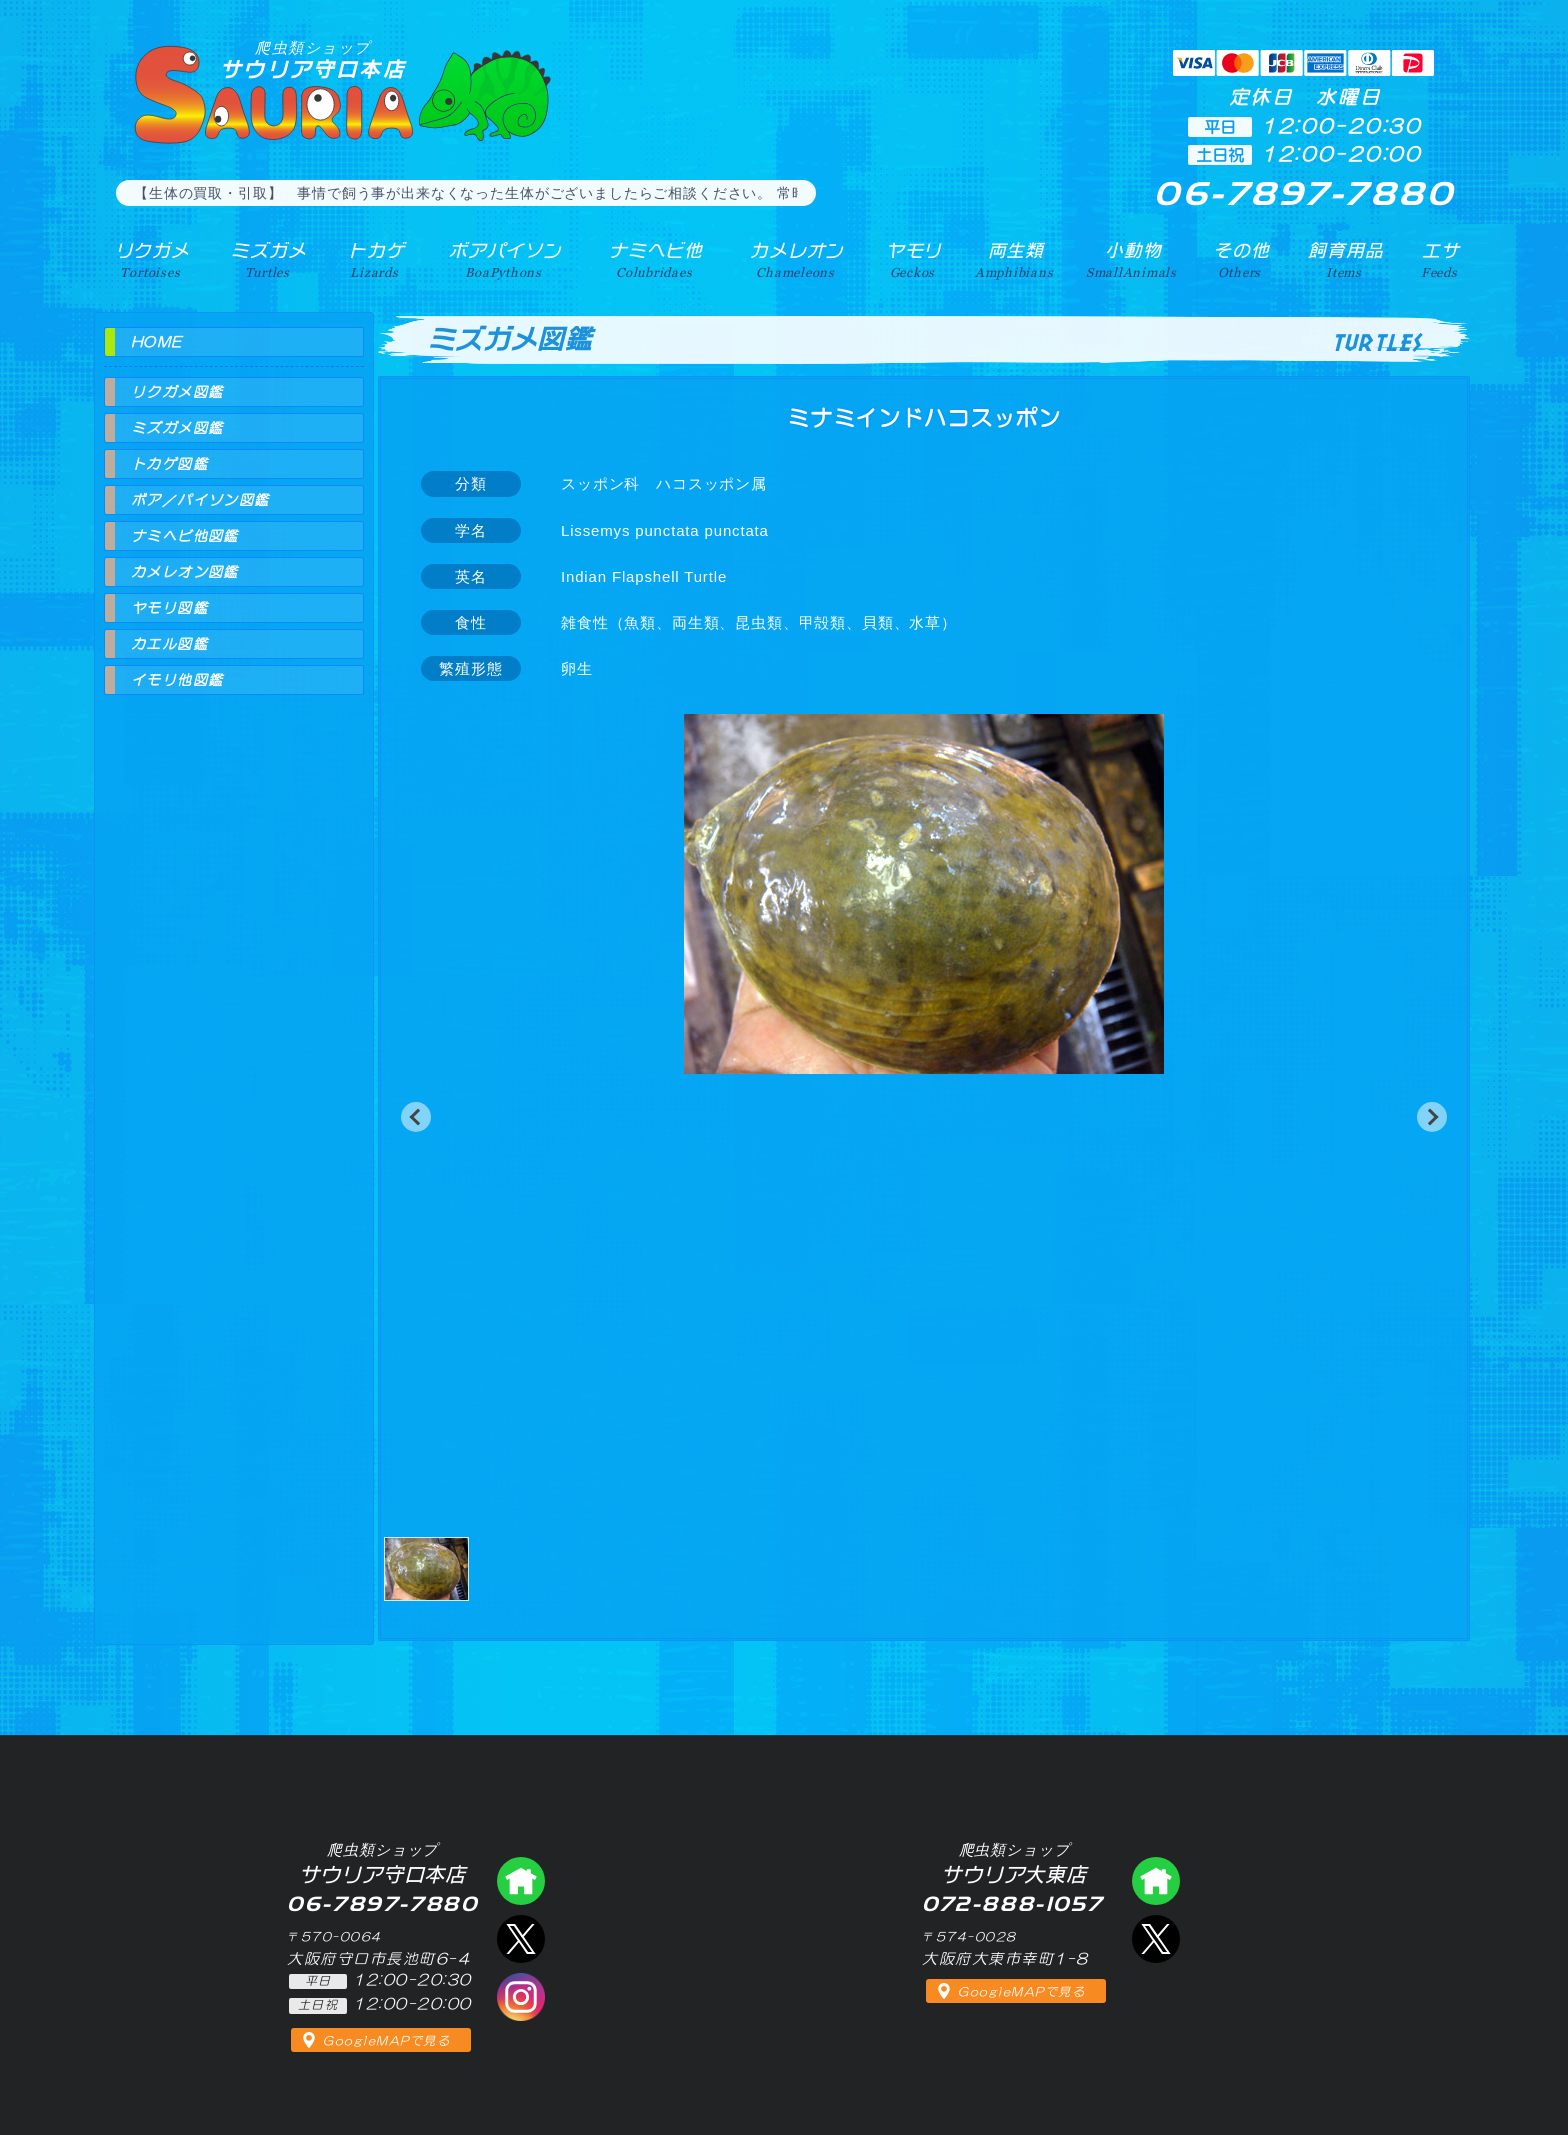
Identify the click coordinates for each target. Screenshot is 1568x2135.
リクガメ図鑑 (177, 392)
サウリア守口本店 (313, 59)
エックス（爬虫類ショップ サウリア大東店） (1156, 1939)
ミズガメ (266, 259)
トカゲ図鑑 (169, 464)
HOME (157, 342)
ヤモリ (909, 259)
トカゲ (373, 259)
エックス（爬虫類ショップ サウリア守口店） (521, 1939)
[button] (416, 1117)
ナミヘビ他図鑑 (185, 536)
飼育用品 (1345, 259)
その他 (1242, 259)
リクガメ (149, 259)
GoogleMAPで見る (386, 2041)
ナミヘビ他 (652, 259)
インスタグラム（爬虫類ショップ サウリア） (521, 1997)
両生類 (1012, 259)
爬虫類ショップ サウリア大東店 (1156, 1881)
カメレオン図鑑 (185, 572)
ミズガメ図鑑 (177, 428)
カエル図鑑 (169, 644)
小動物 (1133, 259)
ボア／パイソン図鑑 (200, 500)
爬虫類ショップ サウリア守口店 (521, 1881)
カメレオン (793, 259)
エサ (1440, 259)
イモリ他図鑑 (177, 680)
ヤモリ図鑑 (169, 608)
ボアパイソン (501, 259)
